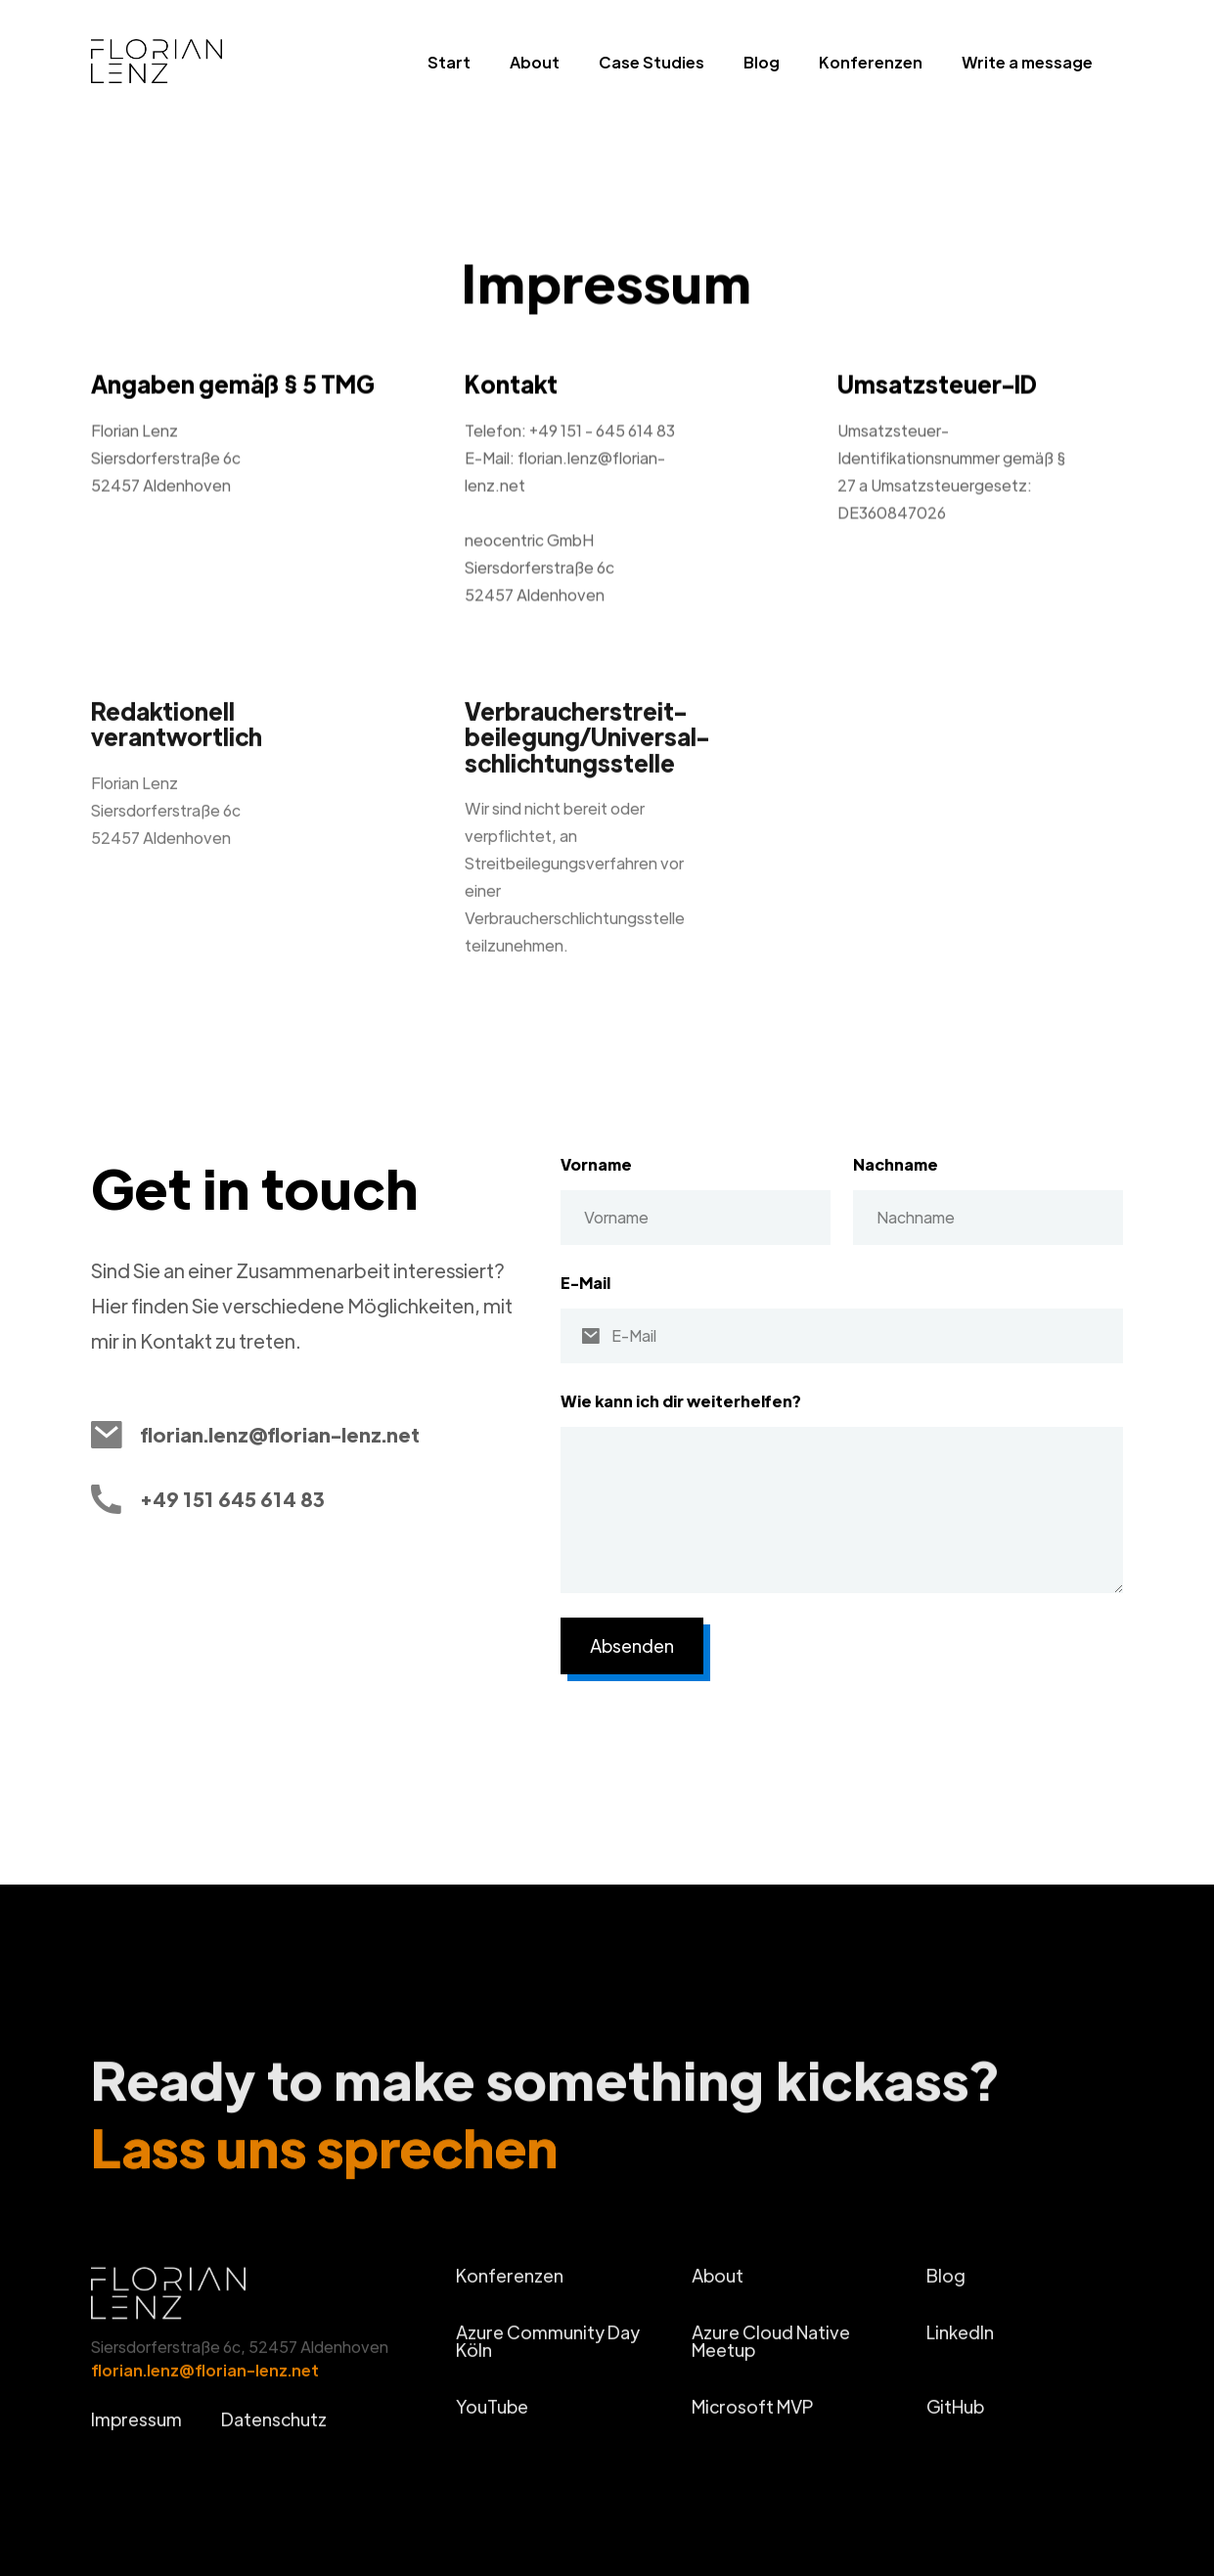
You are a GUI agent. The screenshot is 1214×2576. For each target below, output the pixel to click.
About (535, 62)
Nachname (895, 1164)
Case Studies (651, 62)
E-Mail (585, 1282)
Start (449, 62)
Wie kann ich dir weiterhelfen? (681, 1401)
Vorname (596, 1164)
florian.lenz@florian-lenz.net (205, 2383)
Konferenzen (870, 62)
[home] (190, 67)
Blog (761, 62)
